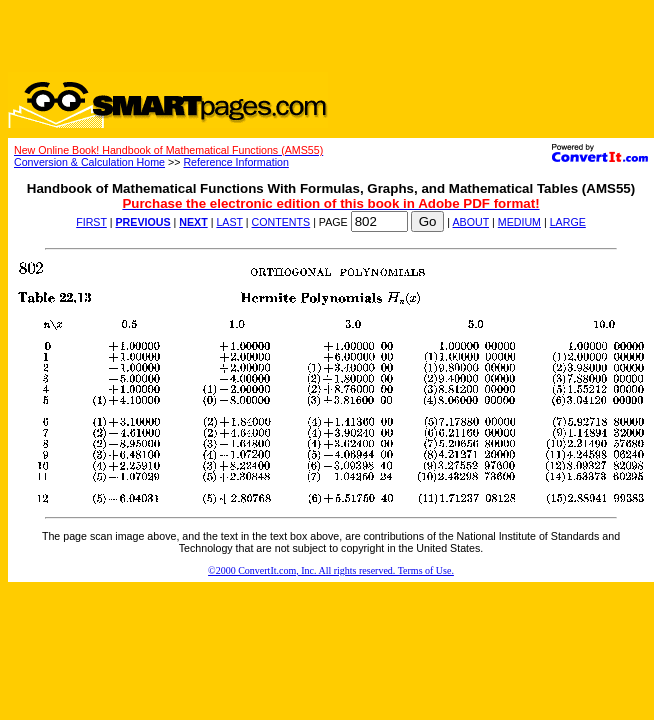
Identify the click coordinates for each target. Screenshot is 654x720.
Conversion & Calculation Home (89, 162)
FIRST (91, 222)
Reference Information (235, 162)
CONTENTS (281, 222)
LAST (229, 222)
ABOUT (471, 222)
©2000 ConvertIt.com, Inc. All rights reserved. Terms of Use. (331, 570)
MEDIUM (519, 222)
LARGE (568, 222)
